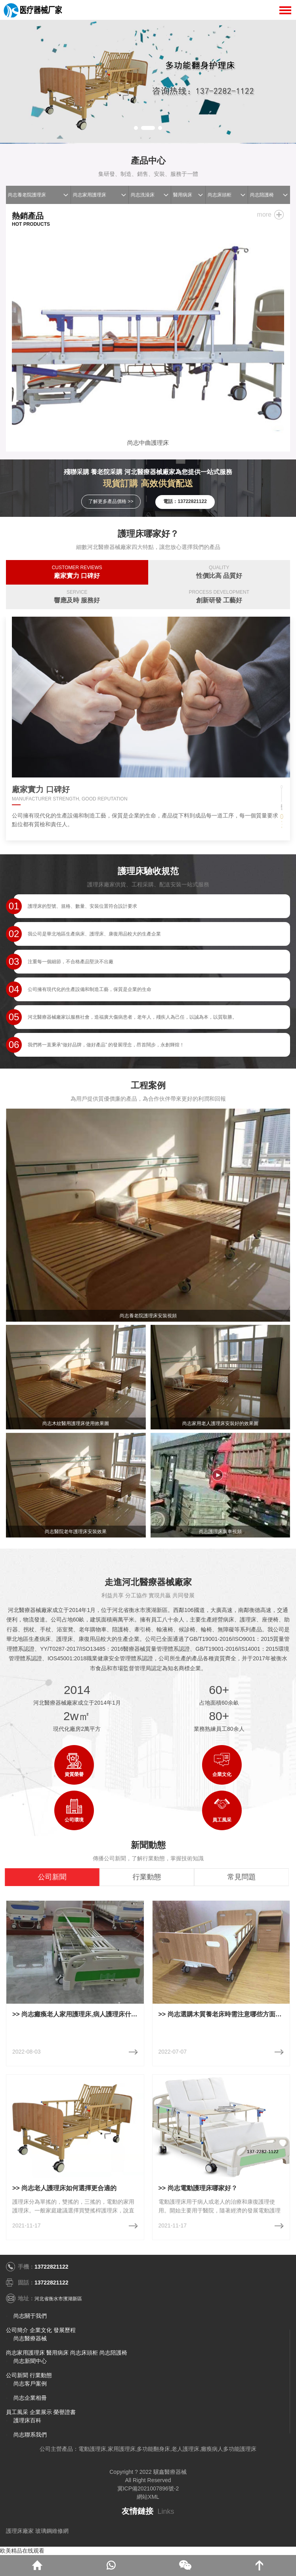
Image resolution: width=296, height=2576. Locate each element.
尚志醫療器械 (30, 2338)
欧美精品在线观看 (22, 2550)
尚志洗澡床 (143, 195)
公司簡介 (17, 2330)
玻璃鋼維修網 (52, 2531)
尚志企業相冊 (30, 2398)
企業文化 (41, 2330)
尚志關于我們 (30, 2316)
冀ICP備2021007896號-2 (148, 2488)
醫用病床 (182, 195)
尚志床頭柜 (219, 195)
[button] (136, 128)
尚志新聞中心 (30, 2361)
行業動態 (41, 2375)
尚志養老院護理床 (27, 195)
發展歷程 (64, 2330)
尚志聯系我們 (30, 2434)
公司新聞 (17, 2375)
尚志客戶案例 (30, 2383)
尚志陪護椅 (262, 195)
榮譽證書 (64, 2412)
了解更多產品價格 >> (110, 501)
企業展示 (41, 2412)
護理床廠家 (20, 2531)
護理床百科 (27, 2420)
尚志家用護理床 (89, 195)
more (264, 214)
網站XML (148, 2497)
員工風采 (17, 2412)
